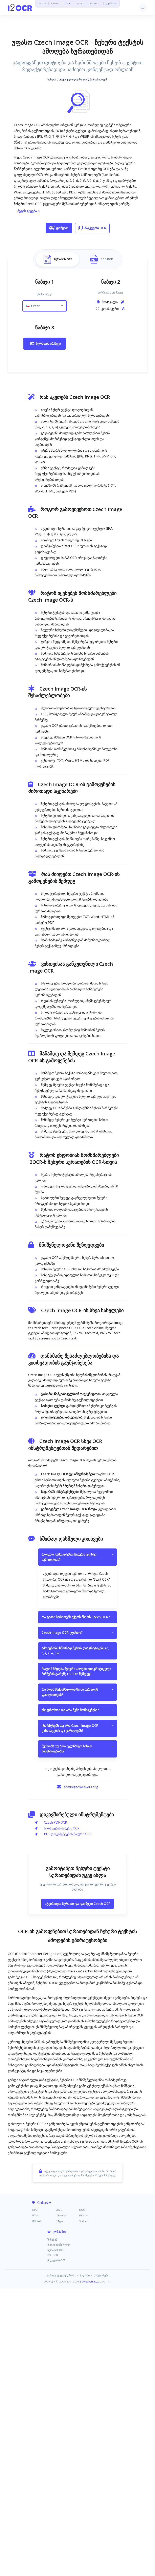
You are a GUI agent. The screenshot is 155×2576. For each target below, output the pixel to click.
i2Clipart (84, 2503)
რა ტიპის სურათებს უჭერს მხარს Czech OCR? (77, 1877)
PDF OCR (52, 2542)
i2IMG (54, 3)
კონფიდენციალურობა (61, 2563)
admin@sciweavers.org (81, 2046)
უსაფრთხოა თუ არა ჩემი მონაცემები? (77, 1970)
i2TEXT (80, 3)
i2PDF (42, 3)
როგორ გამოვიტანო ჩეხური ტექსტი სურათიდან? (77, 1817)
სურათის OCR (55, 2537)
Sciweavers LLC (89, 2569)
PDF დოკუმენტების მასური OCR (67, 2093)
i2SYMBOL (95, 3)
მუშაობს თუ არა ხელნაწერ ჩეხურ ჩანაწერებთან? (77, 2008)
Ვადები (85, 2563)
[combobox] (44, 449)
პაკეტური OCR (92, 286)
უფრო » (111, 3)
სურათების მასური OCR (61, 2088)
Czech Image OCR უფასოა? (77, 1892)
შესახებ (52, 2527)
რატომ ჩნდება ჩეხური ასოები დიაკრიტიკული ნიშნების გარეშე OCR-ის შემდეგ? (77, 1931)
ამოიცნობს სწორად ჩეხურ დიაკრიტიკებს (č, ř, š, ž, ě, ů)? (77, 1910)
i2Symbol (61, 2503)
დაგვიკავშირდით (58, 2532)
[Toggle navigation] (142, 7)
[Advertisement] (83, 61)
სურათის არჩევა (45, 514)
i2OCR (67, 3)
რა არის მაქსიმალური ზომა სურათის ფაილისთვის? (77, 1952)
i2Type (60, 2509)
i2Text (35, 2503)
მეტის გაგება (28, 269)
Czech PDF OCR (55, 2082)
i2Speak (37, 2509)
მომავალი (110, 416)
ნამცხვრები (101, 2563)
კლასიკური (110, 423)
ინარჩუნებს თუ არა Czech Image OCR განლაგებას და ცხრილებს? (77, 1988)
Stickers (84, 2509)
